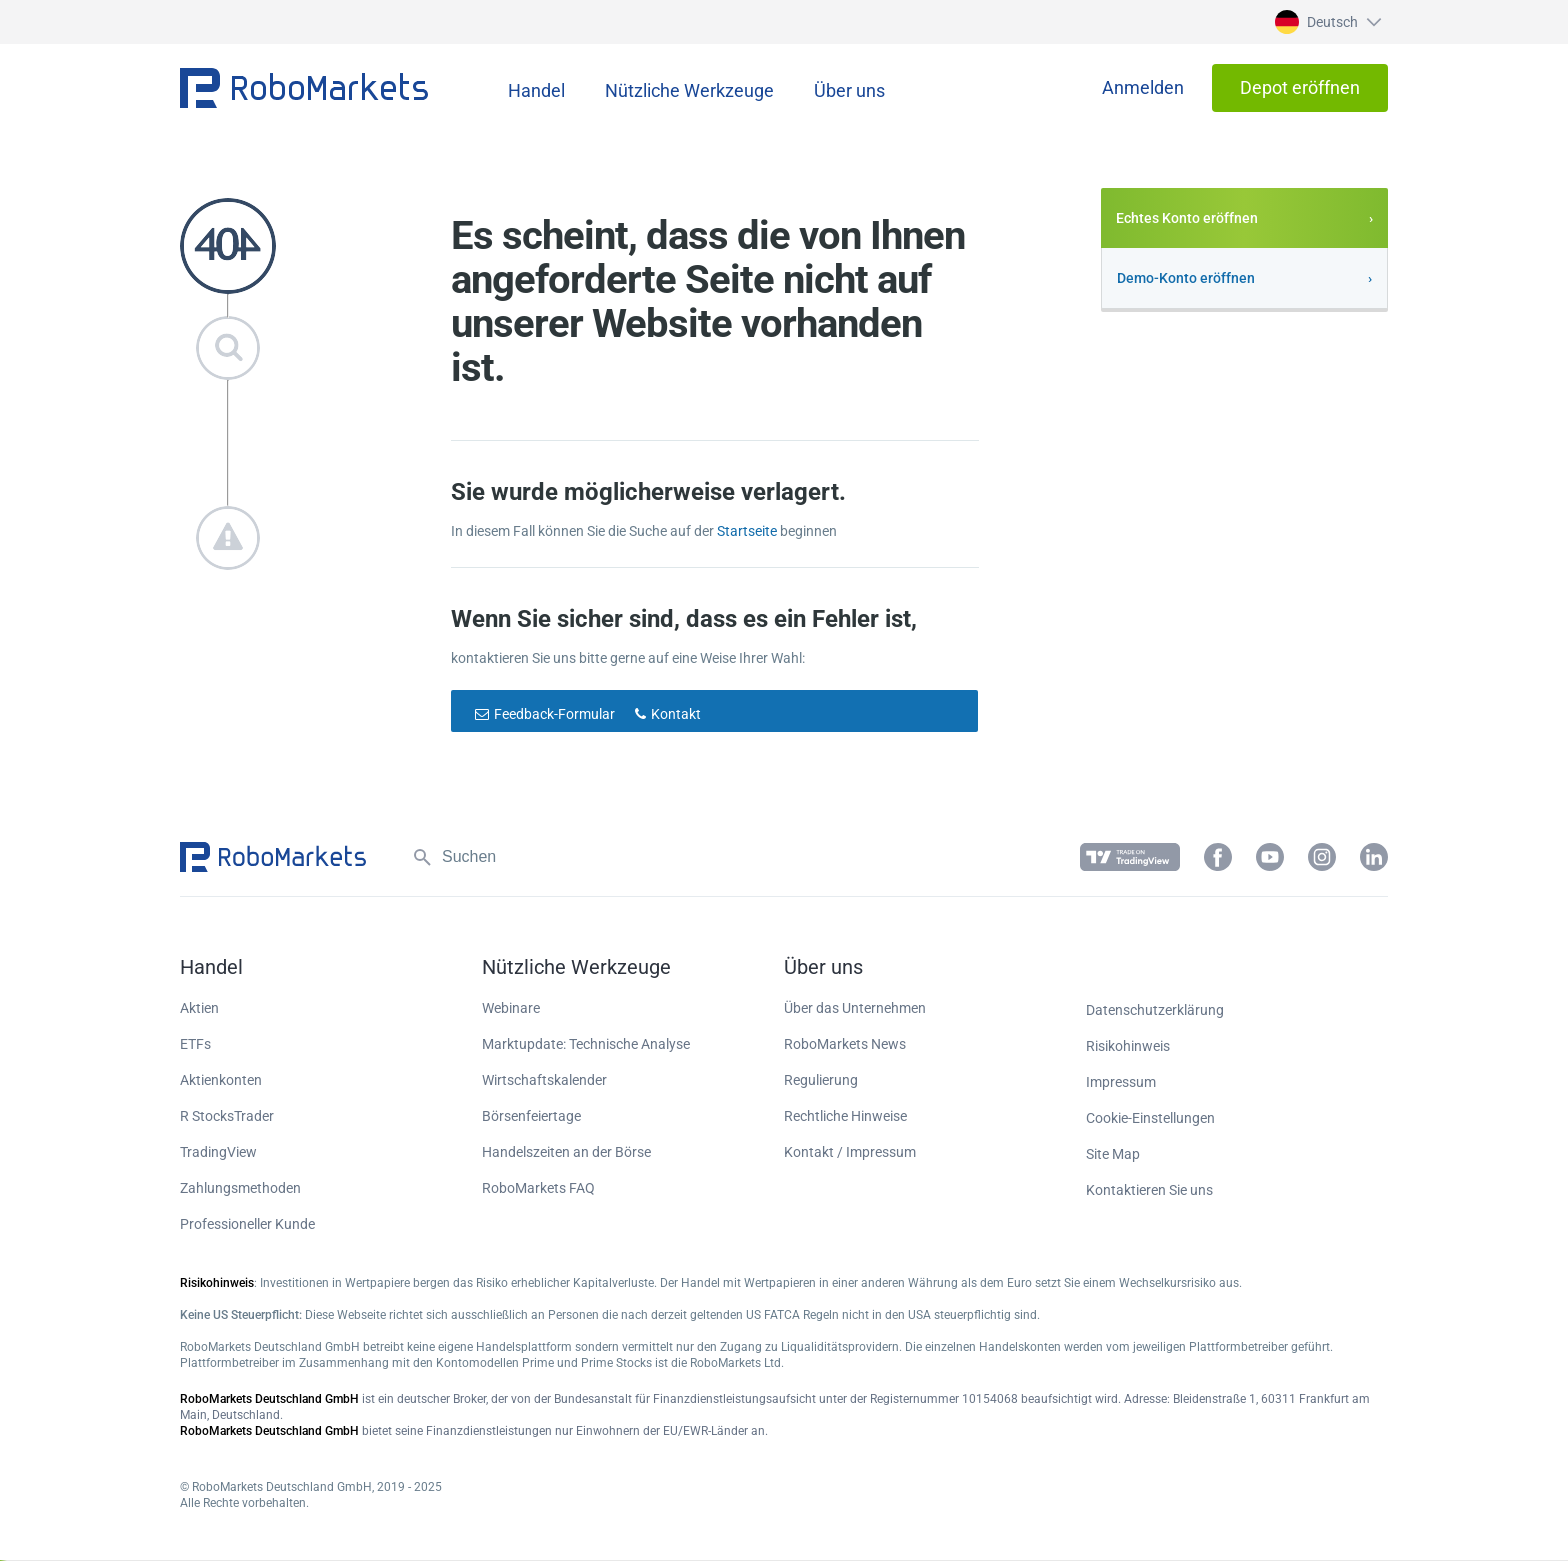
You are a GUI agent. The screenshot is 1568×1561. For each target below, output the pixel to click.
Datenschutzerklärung (1155, 1010)
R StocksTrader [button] (227, 1116)
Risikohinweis (1128, 1046)
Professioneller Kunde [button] (247, 1224)
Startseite (747, 531)
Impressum (1121, 1082)
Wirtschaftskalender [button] (544, 1080)
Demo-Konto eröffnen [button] (1186, 278)
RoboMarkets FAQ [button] (538, 1188)
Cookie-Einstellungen (1150, 1118)
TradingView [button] (218, 1152)
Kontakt (676, 714)
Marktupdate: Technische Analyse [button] (586, 1044)
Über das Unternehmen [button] (855, 1008)
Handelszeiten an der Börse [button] (566, 1152)
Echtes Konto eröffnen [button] (1187, 218)
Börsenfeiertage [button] (531, 1116)
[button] (1325, 22)
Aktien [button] (199, 1008)
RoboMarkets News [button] (845, 1044)
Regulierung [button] (821, 1080)
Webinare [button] (511, 1008)
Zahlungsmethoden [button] (240, 1188)
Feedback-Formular (554, 714)
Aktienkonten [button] (221, 1080)
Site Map (1113, 1154)
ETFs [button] (195, 1044)
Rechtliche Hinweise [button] (845, 1116)
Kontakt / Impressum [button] (850, 1152)
